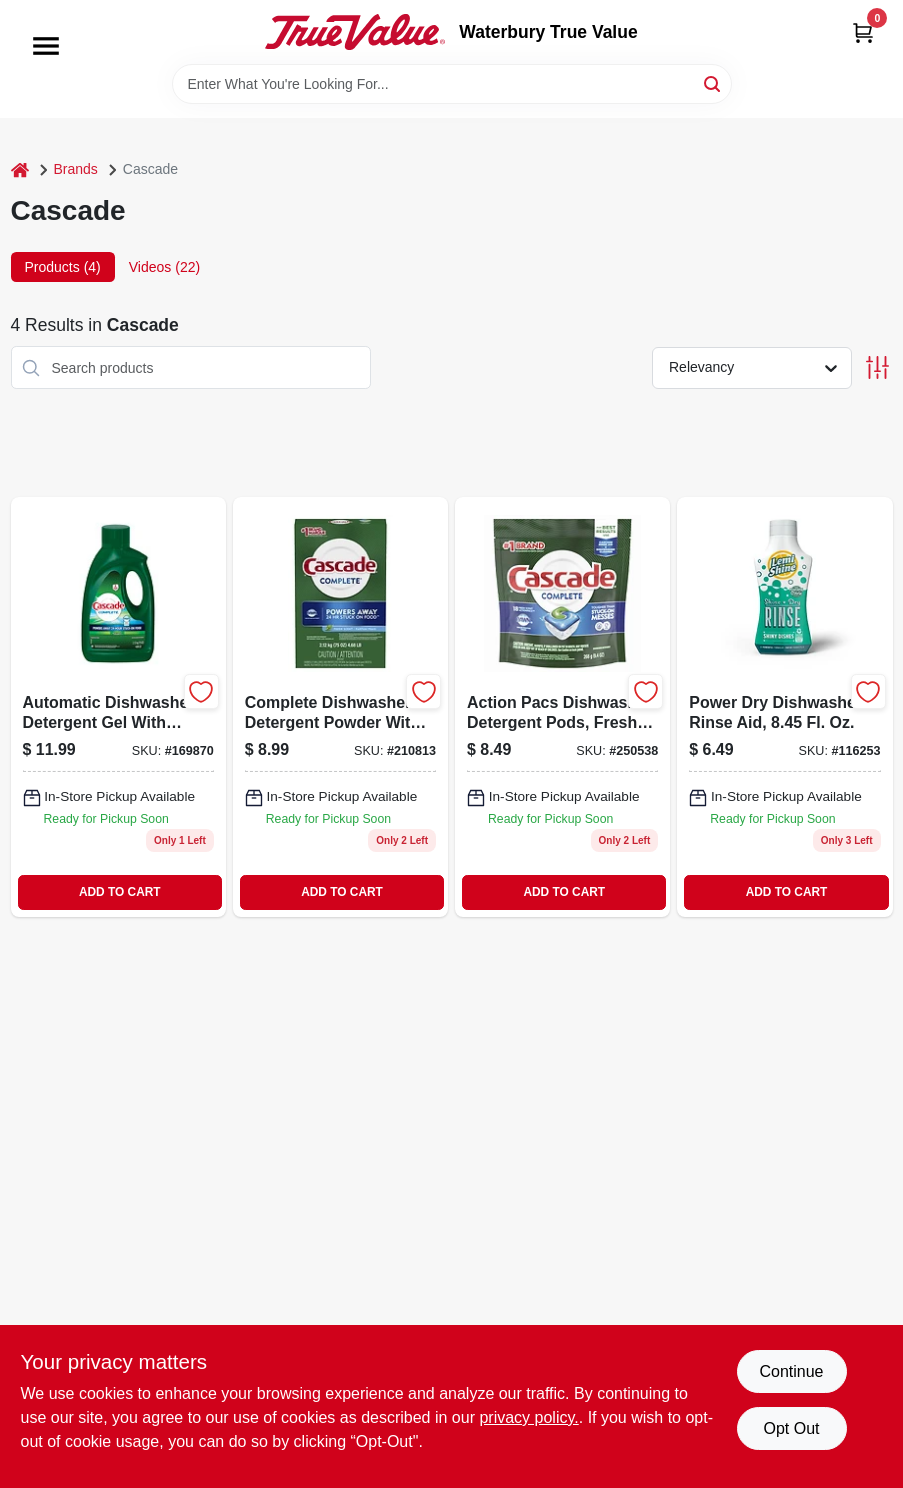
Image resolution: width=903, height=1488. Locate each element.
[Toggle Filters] (877, 367)
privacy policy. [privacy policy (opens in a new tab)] (528, 1417)
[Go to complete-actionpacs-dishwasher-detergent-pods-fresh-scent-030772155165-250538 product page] (562, 706)
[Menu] (46, 46)
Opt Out (791, 1428)
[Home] (20, 169)
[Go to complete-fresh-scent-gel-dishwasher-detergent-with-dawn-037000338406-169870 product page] (118, 706)
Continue (791, 1371)
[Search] (713, 82)
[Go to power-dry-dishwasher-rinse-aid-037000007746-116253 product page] (784, 706)
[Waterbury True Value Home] (355, 32)
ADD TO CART (120, 892)
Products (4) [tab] (63, 267)
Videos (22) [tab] (164, 267)
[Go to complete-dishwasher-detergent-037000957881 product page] (340, 706)
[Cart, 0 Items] (863, 32)
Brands (76, 169)
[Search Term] (452, 84)
